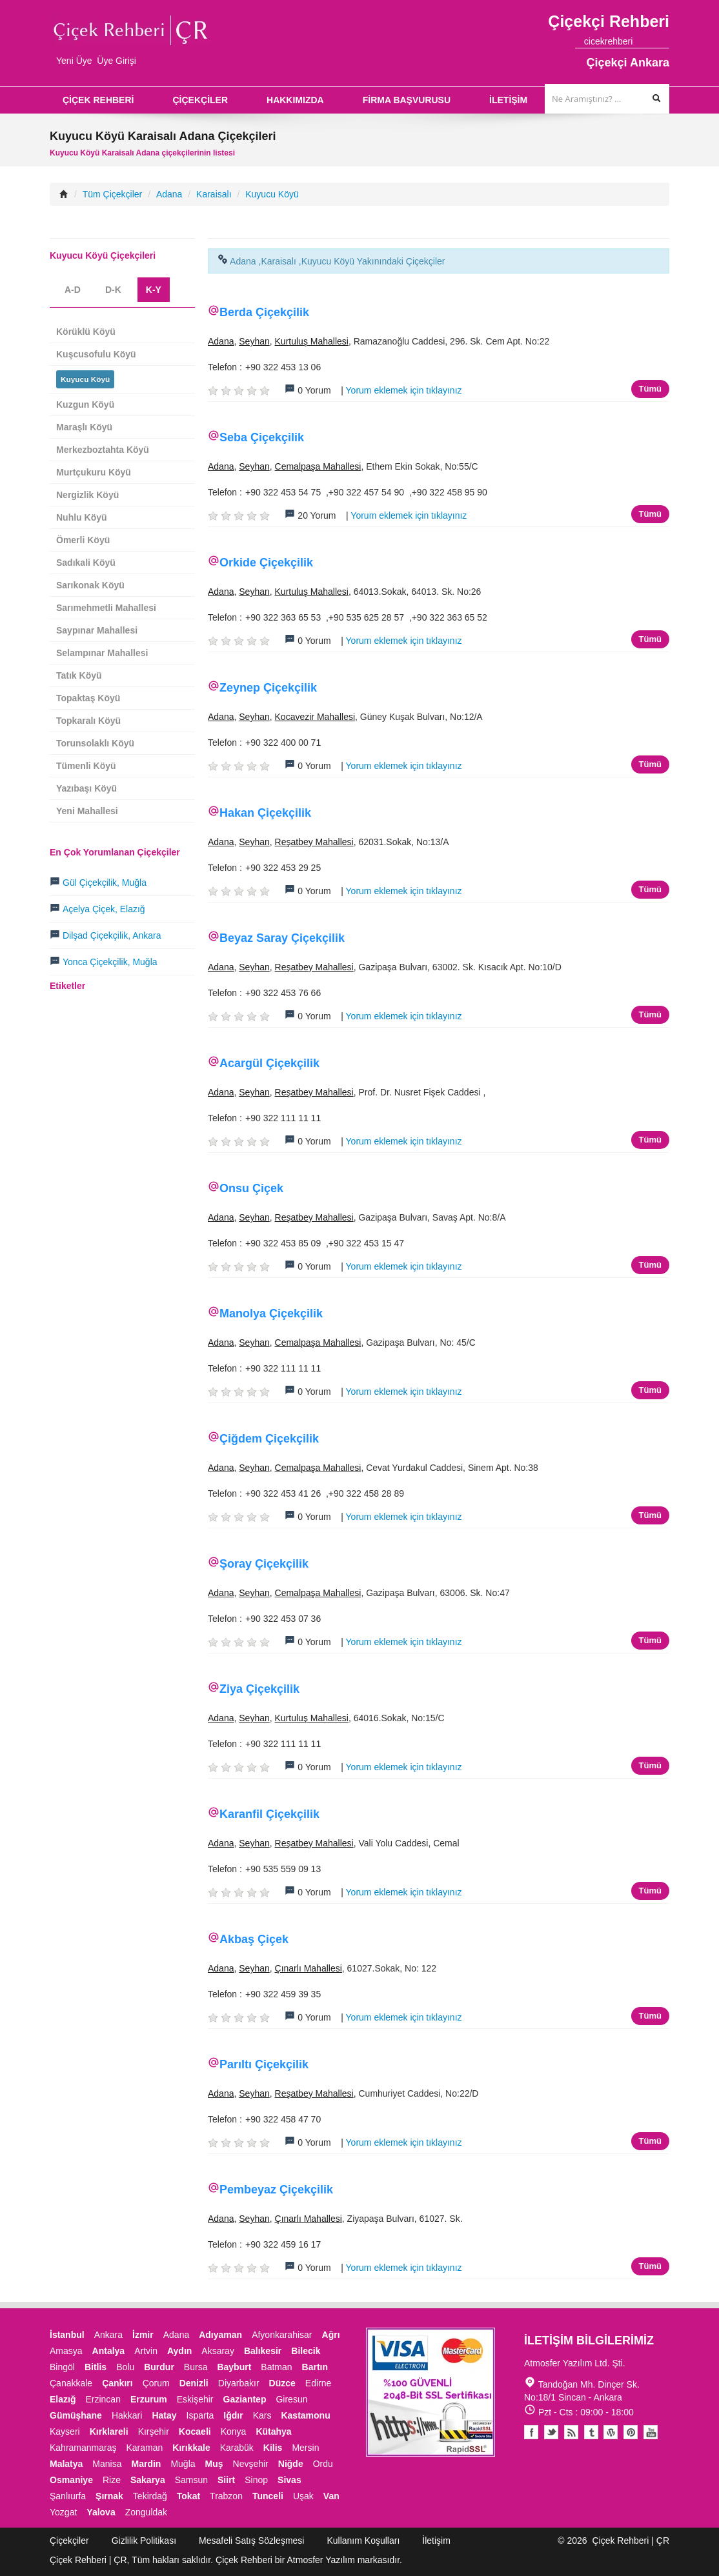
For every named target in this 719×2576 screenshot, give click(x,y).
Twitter (551, 2432)
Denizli (193, 2383)
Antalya (108, 2351)
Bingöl (62, 2367)
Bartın (315, 2367)
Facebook (531, 2432)
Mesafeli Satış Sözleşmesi (251, 2540)
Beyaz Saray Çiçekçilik (282, 938)
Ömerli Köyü (83, 540)
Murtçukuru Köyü (93, 472)
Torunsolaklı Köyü (95, 743)
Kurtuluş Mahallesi (312, 341)
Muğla (182, 2464)
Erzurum (148, 2399)
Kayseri (65, 2431)
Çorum (156, 2383)
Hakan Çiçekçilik (265, 812)
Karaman (145, 2447)
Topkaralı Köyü (88, 720)
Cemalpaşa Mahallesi (318, 466)
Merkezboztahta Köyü (102, 449)
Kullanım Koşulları (363, 2540)
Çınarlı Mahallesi (308, 1968)
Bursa (196, 2367)
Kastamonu (305, 2415)
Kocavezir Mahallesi (315, 717)
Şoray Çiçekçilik (264, 1563)
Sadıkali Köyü (86, 562)
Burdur (159, 2367)
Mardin (146, 2464)
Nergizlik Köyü (87, 495)
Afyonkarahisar (282, 2335)
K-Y (153, 290)
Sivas (289, 2480)
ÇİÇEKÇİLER (200, 100)
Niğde (290, 2464)
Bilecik (305, 2351)
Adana (169, 194)
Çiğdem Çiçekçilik (269, 1438)
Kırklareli (109, 2431)
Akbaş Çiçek (254, 1939)
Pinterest (630, 2432)
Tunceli (267, 2496)
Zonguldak (146, 2512)
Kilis (273, 2447)
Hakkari (127, 2415)
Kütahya (273, 2431)
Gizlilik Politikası (144, 2540)
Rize (112, 2480)
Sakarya (147, 2480)
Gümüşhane (76, 2415)
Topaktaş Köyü (88, 698)
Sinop (256, 2480)
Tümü (650, 389)
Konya (234, 2431)
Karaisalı (213, 194)
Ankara (108, 2335)
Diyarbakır (238, 2383)
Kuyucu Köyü (272, 194)
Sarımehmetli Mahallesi (106, 608)
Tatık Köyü (79, 675)
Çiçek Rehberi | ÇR (630, 2540)
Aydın (179, 2351)
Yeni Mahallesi (87, 811)
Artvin (145, 2351)
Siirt (226, 2480)
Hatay (164, 2415)
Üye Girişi (116, 60)
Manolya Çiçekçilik (271, 1313)
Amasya (66, 2351)
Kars (262, 2415)
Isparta (200, 2415)
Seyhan (254, 341)
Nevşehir (250, 2464)
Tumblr (591, 2432)
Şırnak (109, 2496)
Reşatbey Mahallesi (314, 842)
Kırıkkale (191, 2447)
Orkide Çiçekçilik (266, 562)
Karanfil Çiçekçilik (269, 1814)
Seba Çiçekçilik (261, 437)
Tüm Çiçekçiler (113, 194)
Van (331, 2496)
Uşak (303, 2496)
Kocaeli (195, 2431)
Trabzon (226, 2496)
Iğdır (233, 2415)
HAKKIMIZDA (295, 100)
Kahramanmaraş (83, 2447)
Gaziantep (245, 2399)
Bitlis (95, 2367)
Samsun (191, 2480)
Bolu (125, 2367)
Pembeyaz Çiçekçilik (276, 2189)
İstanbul (67, 2335)
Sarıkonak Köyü (90, 585)
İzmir (143, 2335)
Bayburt (234, 2367)
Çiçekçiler (69, 2540)
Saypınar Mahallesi (96, 630)
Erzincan (102, 2399)
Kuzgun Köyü (85, 404)
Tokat (188, 2496)
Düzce (282, 2383)
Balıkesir (262, 2351)
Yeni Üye (74, 60)
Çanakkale (71, 2383)
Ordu (323, 2464)
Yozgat (63, 2512)
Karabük (237, 2447)
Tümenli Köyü (86, 766)
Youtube (611, 2432)
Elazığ (63, 2399)
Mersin (305, 2447)
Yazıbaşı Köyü (86, 788)
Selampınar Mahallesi (102, 653)
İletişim (436, 2540)
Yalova (100, 2512)
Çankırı (117, 2383)
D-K (113, 290)
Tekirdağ (150, 2496)
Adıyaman (220, 2335)
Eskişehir (195, 2399)
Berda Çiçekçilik (264, 312)
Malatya (66, 2464)
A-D (73, 290)
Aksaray (217, 2351)
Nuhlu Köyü (81, 517)
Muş (214, 2464)
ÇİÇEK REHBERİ (98, 100)
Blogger (571, 2432)
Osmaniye (71, 2480)
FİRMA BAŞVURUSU (407, 100)
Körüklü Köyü (86, 331)
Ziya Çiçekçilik (259, 1688)
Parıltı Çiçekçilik (264, 2064)
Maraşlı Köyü (84, 427)
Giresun (291, 2399)
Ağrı (331, 2335)
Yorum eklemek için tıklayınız (404, 390)
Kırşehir (153, 2431)
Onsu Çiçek (251, 1188)
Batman (276, 2367)
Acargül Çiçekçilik (269, 1063)
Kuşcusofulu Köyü (96, 354)
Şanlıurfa (68, 2496)
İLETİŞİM (508, 100)
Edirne (318, 2383)
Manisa (106, 2464)
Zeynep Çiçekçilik (268, 687)
